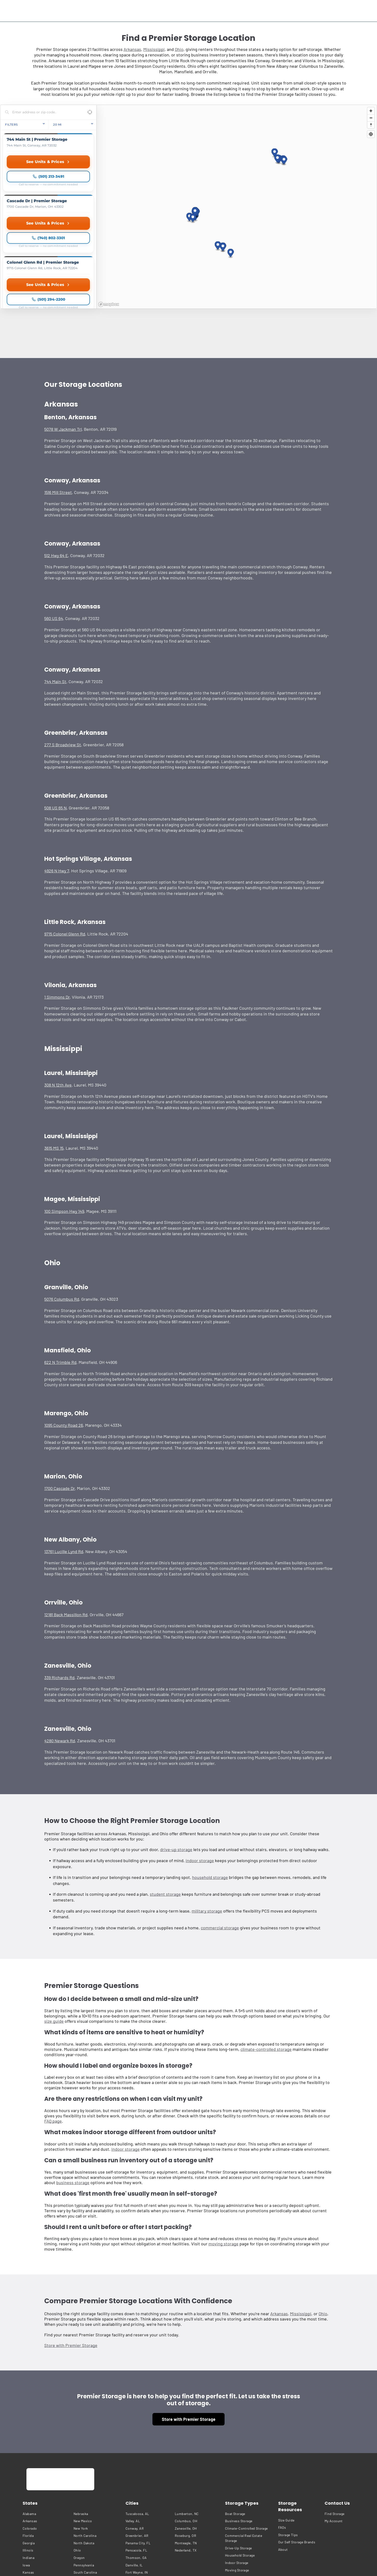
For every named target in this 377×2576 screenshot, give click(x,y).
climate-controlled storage (266, 1965)
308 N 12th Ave (58, 1000)
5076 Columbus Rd (61, 1215)
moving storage (223, 2159)
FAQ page (53, 2037)
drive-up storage (176, 1765)
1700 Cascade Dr (59, 1404)
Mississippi (154, 49)
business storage (72, 2098)
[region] (237, 165)
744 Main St (55, 597)
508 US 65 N (55, 723)
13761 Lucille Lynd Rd (63, 1467)
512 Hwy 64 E (56, 471)
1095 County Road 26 (63, 1341)
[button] (274, 111)
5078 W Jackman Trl (63, 345)
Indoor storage (125, 2065)
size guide (54, 1937)
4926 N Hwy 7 (56, 786)
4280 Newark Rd (59, 1656)
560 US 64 (53, 534)
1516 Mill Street (58, 408)
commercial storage (220, 1843)
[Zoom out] (370, 117)
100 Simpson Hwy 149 (64, 1127)
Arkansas (132, 49)
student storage (165, 1810)
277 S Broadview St (62, 660)
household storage (210, 1793)
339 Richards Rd (59, 1593)
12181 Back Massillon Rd (66, 1530)
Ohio (179, 49)
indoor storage (200, 1776)
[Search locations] (45, 112)
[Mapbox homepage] (108, 220)
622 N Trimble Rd (60, 1278)
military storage (207, 1826)
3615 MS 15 (53, 1064)
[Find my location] (370, 134)
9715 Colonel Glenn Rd (64, 849)
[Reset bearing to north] (370, 124)
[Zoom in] (370, 110)
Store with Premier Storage (70, 2261)
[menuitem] (47, 2429)
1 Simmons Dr (57, 913)
